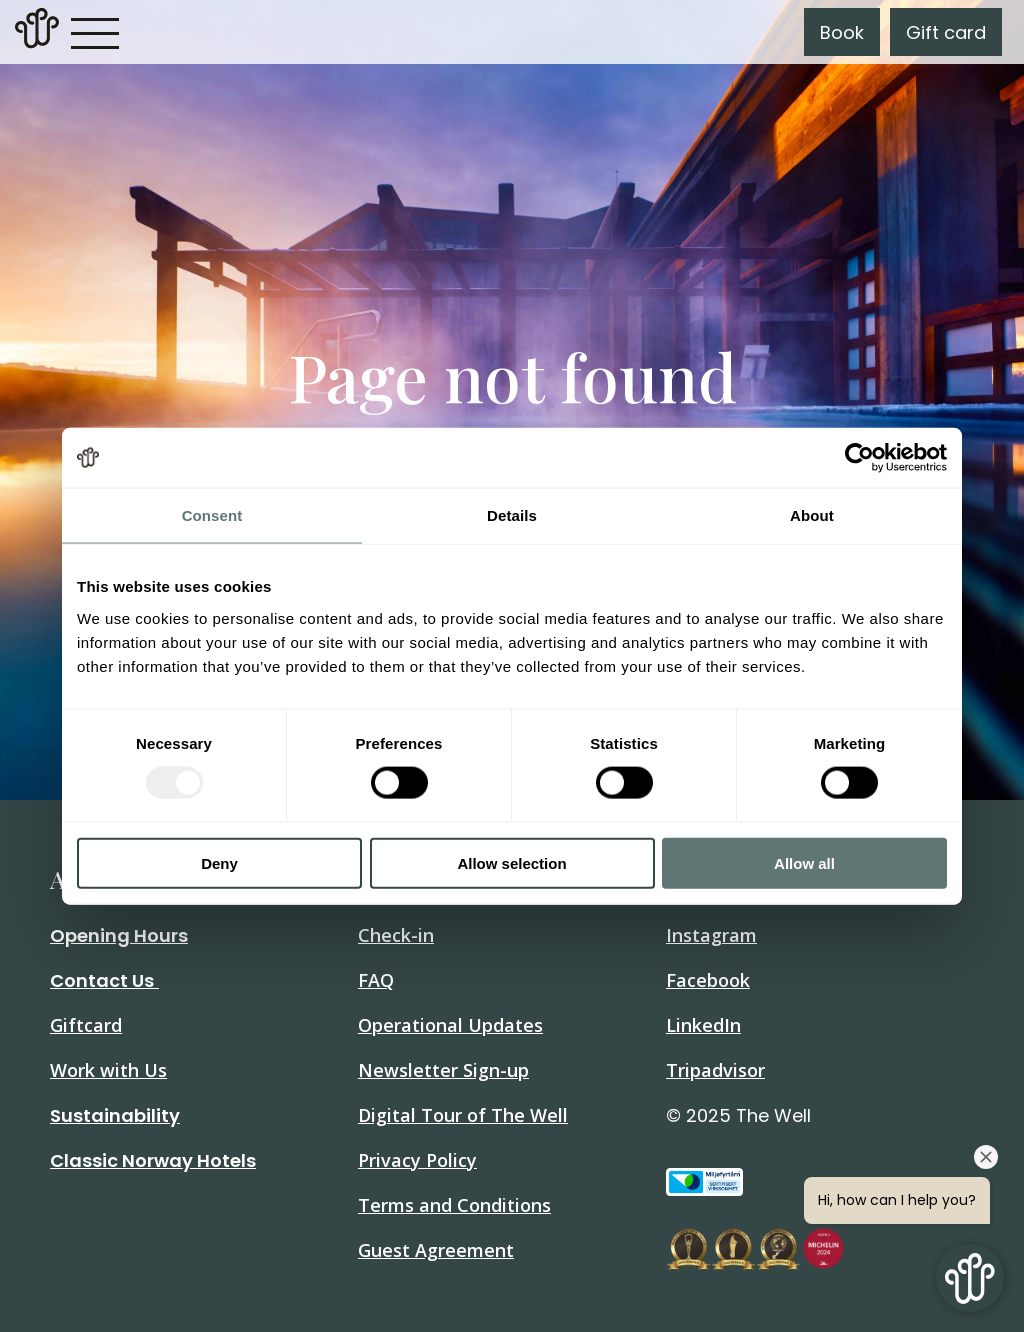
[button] (95, 32)
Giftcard (86, 1025)
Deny (219, 862)
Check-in (396, 935)
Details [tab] (512, 515)
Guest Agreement (436, 1250)
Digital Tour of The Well (463, 1115)
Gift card (946, 32)
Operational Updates (450, 1025)
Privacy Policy (417, 1160)
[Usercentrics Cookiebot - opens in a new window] (859, 458)
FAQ (376, 980)
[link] (37, 32)
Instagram (711, 935)
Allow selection (511, 862)
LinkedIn (703, 1025)
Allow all (804, 862)
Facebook (708, 980)
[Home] (37, 42)
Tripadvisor (715, 1070)
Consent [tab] (212, 515)
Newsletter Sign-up (443, 1070)
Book (842, 32)
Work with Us (108, 1070)
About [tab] (812, 515)
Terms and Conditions (454, 1205)
